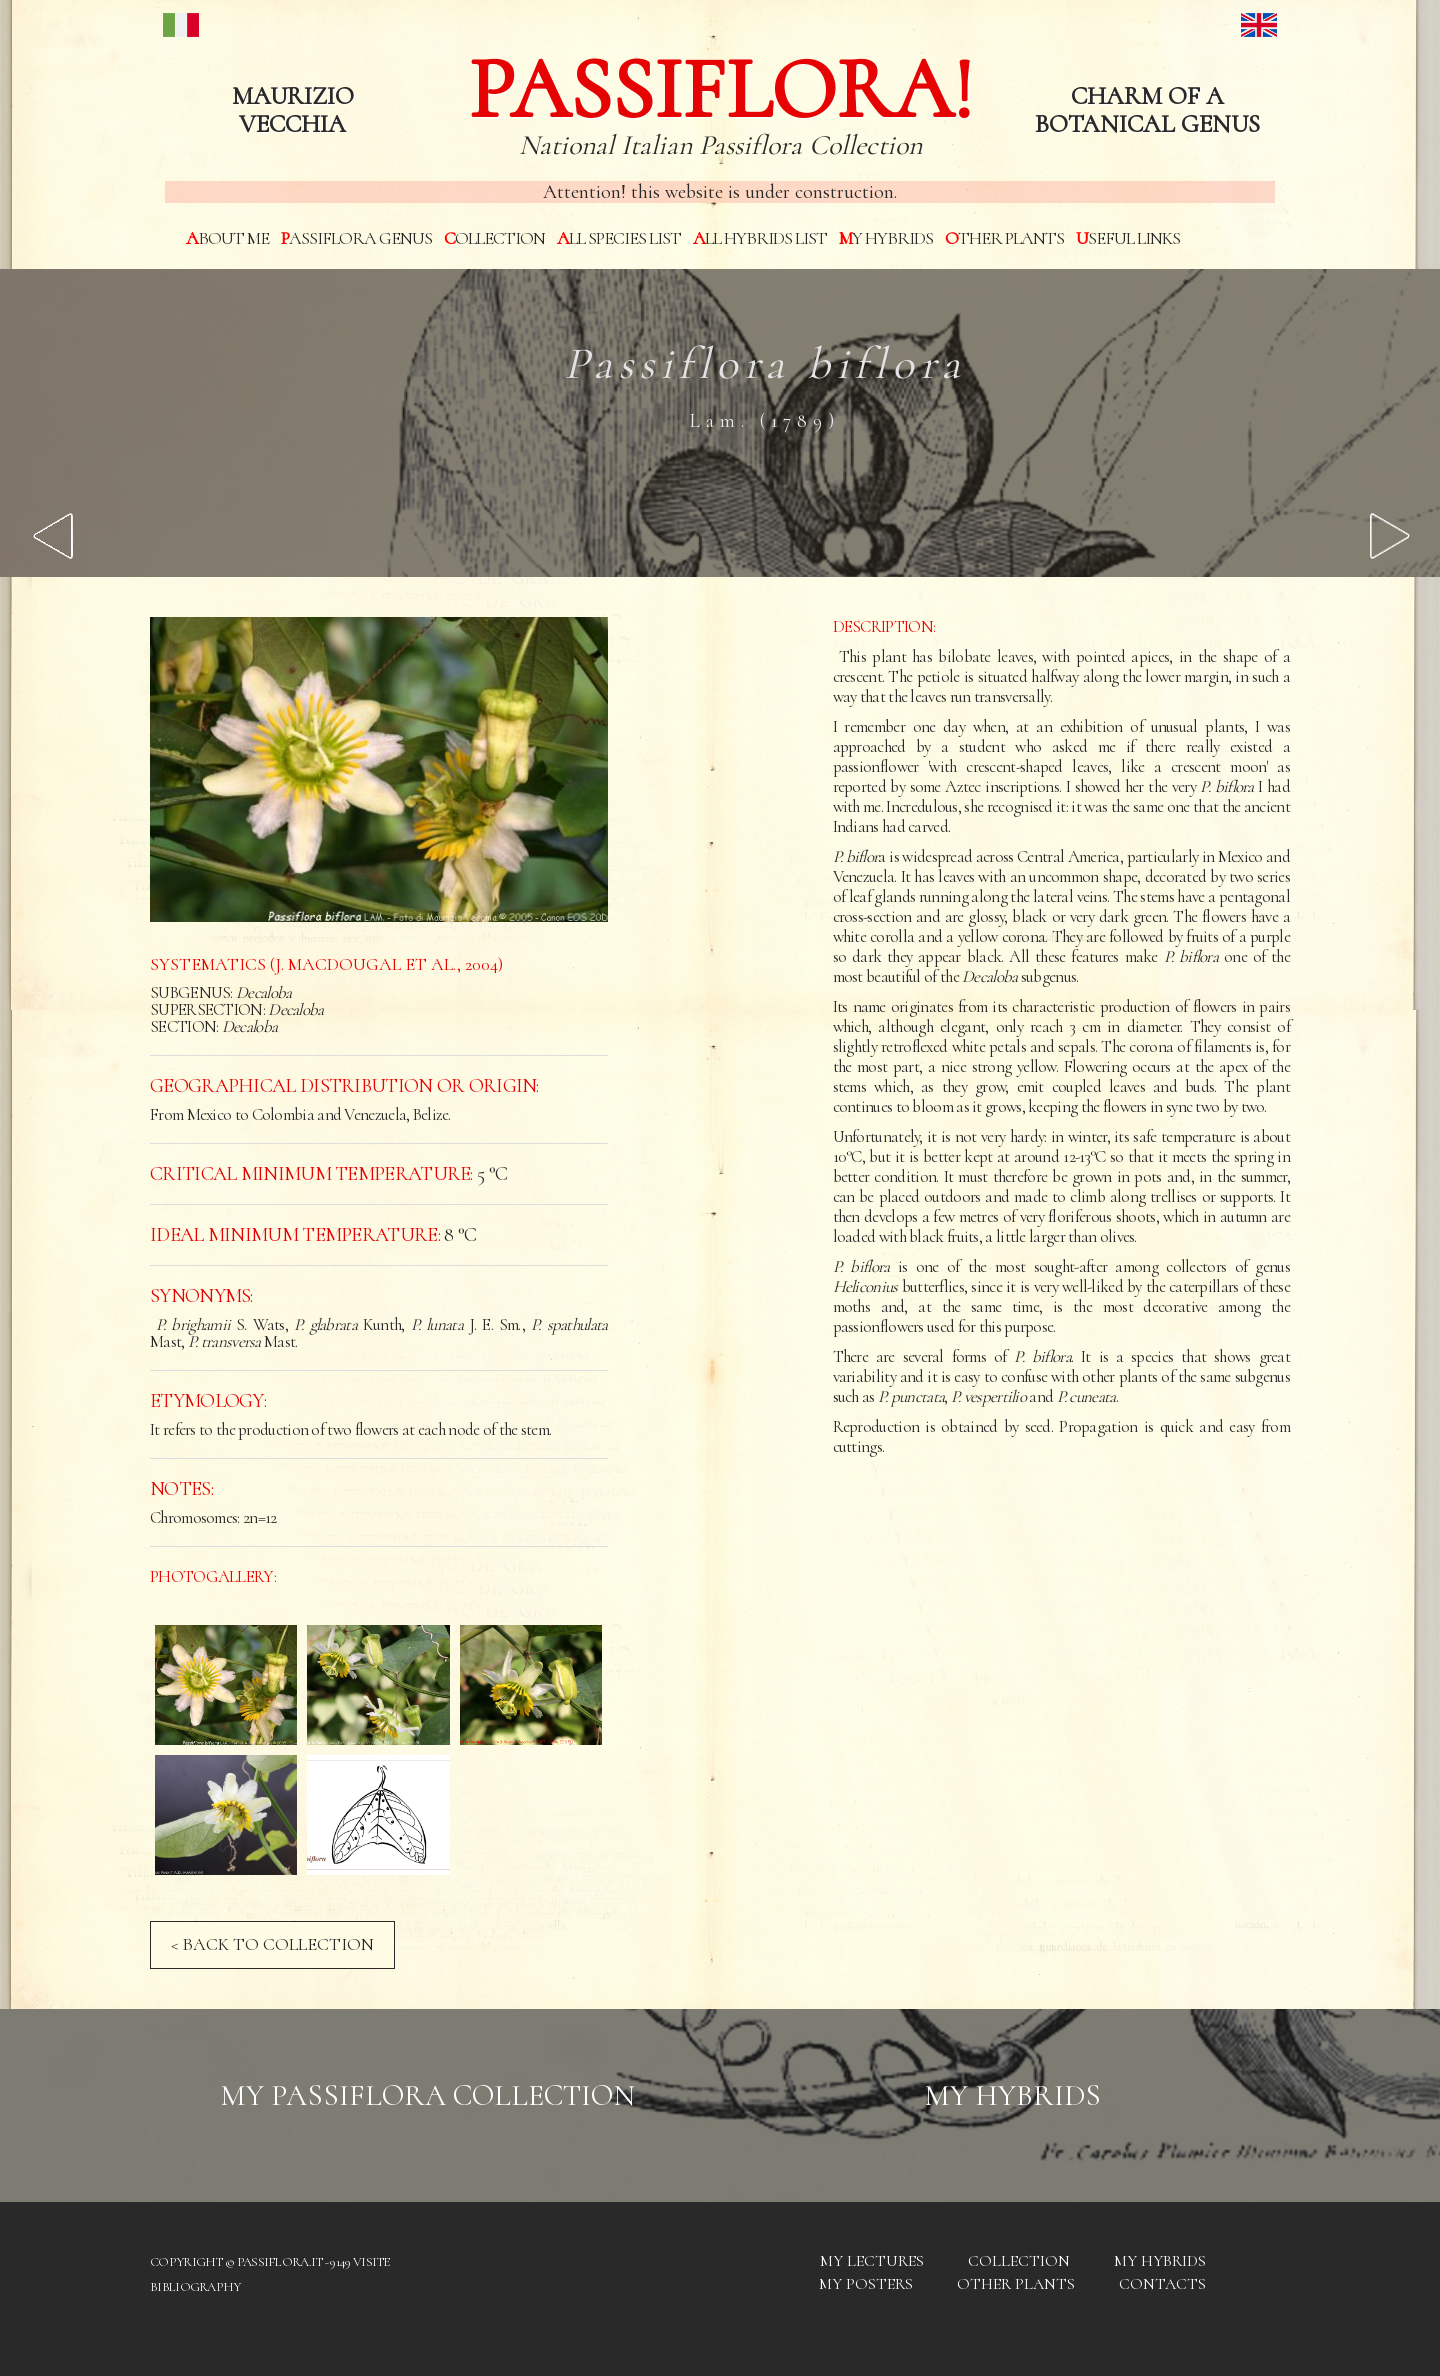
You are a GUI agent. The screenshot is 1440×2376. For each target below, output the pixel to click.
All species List (619, 238)
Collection (494, 238)
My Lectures (872, 2261)
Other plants (1004, 238)
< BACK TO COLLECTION (272, 1944)
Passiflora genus (356, 238)
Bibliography (195, 2287)
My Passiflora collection (427, 2095)
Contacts (1162, 2284)
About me (227, 238)
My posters (866, 2284)
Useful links (1128, 238)
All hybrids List (760, 238)
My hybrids (886, 238)
